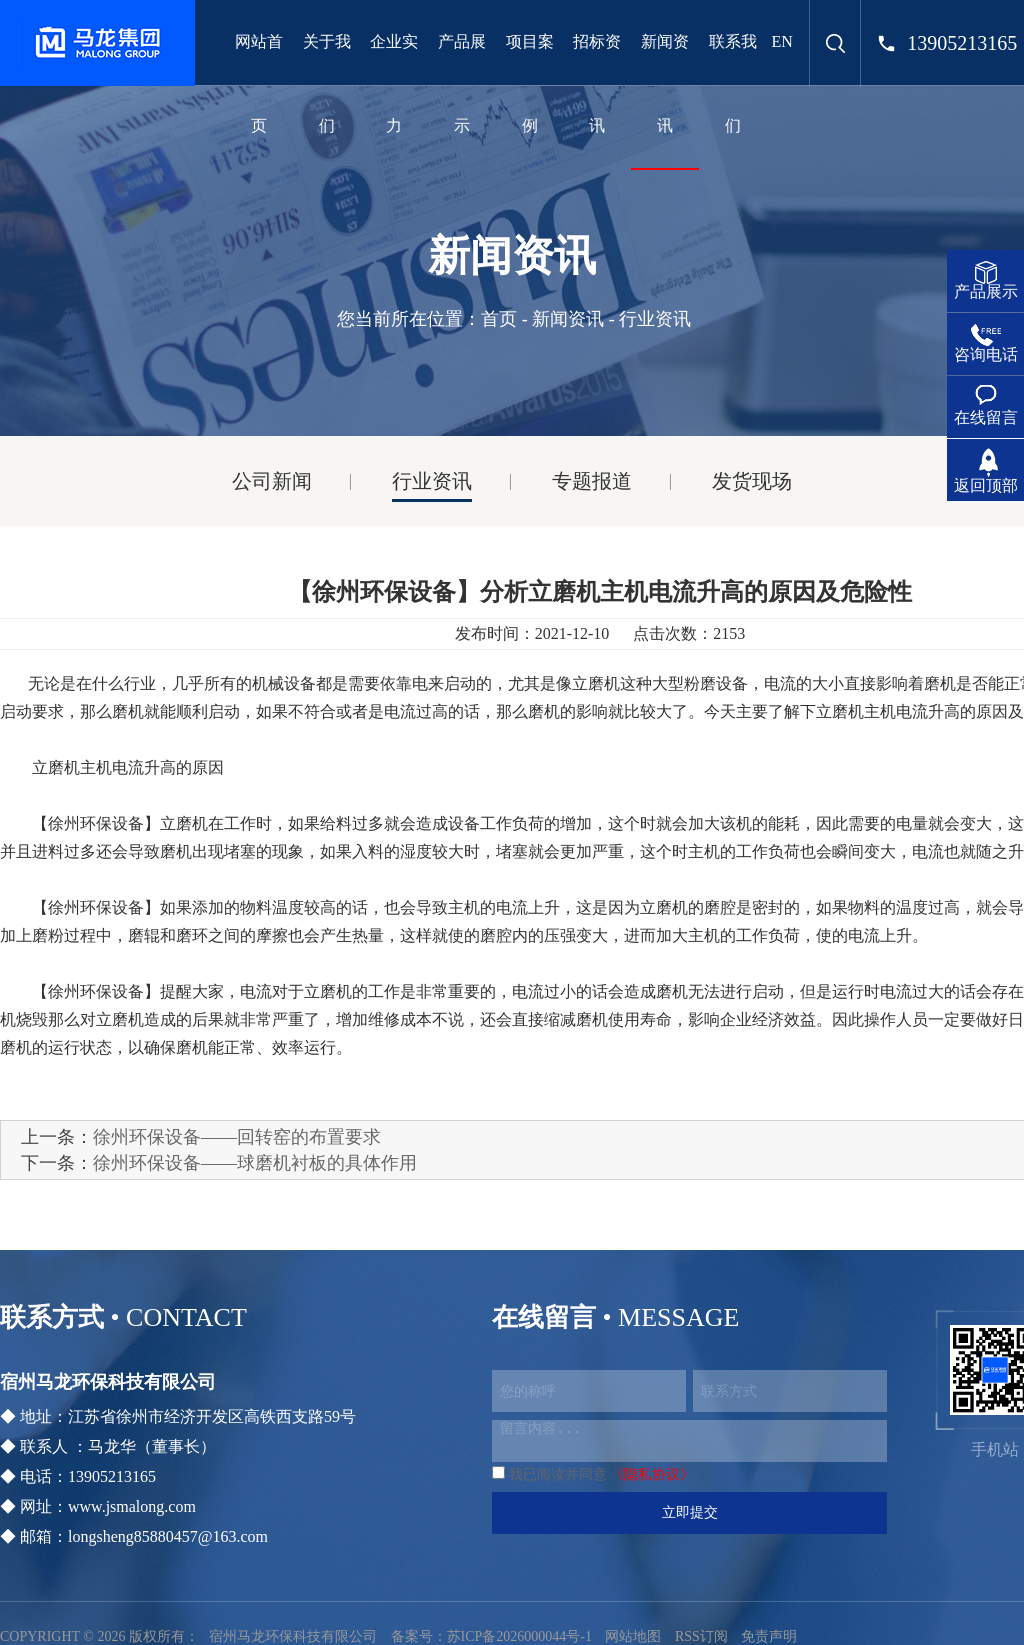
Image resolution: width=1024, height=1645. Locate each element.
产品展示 (462, 83)
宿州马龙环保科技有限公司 (293, 1636)
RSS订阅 (701, 1636)
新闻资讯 (665, 83)
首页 (499, 319)
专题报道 (592, 481)
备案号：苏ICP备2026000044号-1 (491, 1636)
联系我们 (733, 83)
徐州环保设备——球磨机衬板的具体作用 (255, 1163)
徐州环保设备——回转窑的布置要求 (237, 1137)
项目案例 (530, 83)
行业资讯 (432, 481)
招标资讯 (597, 83)
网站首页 (259, 83)
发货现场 (752, 481)
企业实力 (394, 83)
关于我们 (327, 83)
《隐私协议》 (652, 1474)
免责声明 (769, 1636)
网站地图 (633, 1636)
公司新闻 (272, 481)
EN (782, 41)
